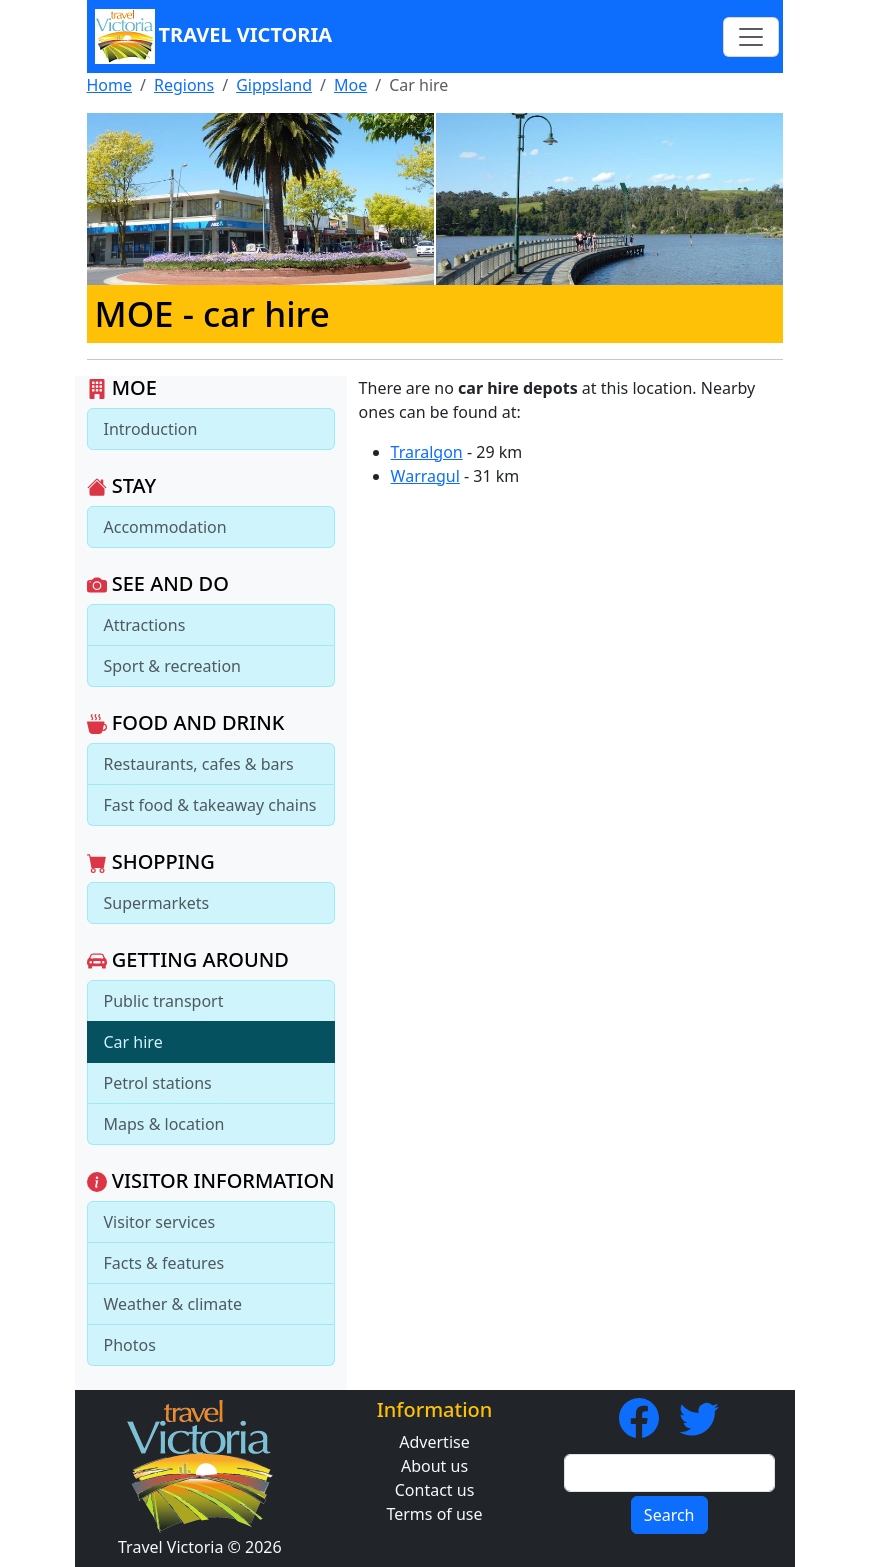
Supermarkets (157, 903)
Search (669, 1515)
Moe (350, 85)
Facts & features (164, 1263)
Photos (130, 1345)
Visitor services (160, 1222)
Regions (184, 85)
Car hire (133, 1042)
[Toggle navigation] (751, 37)
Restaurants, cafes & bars (199, 764)
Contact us (435, 1490)
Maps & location (164, 1124)
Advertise (434, 1442)
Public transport (164, 1001)
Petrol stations (158, 1083)
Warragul (425, 476)
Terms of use (434, 1514)
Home (110, 85)
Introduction (151, 429)
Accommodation (165, 527)
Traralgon (427, 452)
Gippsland (274, 85)
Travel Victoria (214, 36)
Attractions (145, 625)
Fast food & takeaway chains (210, 805)
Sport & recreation (172, 666)
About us (434, 1466)
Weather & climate (173, 1304)
